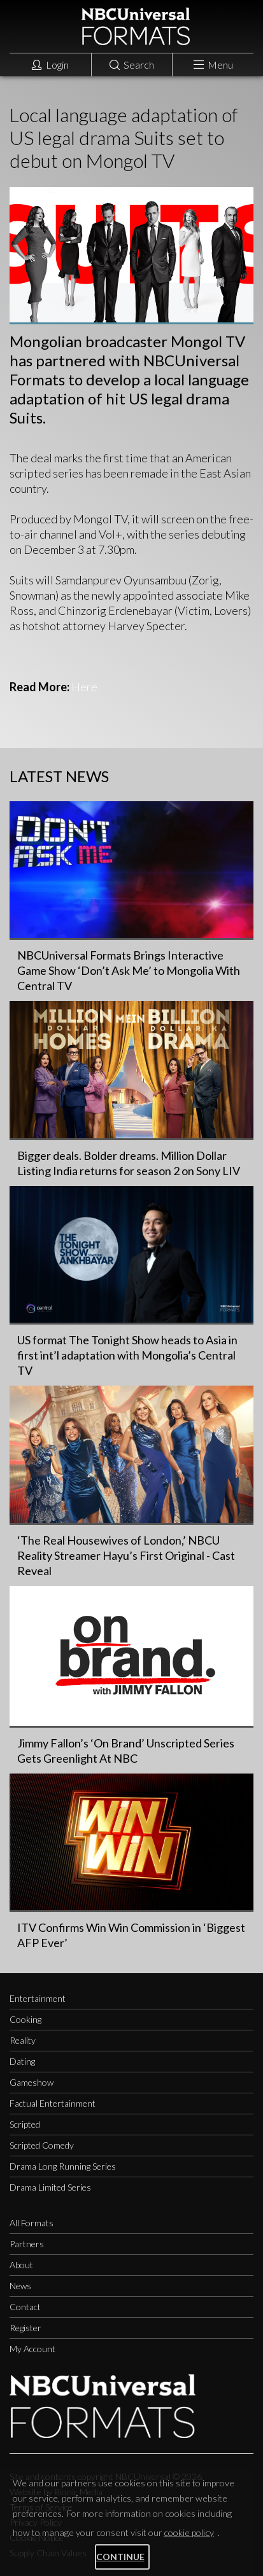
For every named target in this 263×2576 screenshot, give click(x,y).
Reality (23, 2040)
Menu (213, 65)
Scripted (25, 2124)
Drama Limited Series (50, 2187)
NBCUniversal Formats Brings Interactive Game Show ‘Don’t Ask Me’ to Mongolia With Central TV (128, 970)
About (21, 2264)
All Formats (31, 2222)
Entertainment (38, 1998)
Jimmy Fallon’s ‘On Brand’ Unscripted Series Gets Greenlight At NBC (125, 1750)
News (20, 2285)
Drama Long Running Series (63, 2166)
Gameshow (31, 2082)
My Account (32, 2348)
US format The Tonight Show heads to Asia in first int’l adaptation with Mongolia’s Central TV (127, 1355)
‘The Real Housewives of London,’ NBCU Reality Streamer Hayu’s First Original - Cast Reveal (126, 1555)
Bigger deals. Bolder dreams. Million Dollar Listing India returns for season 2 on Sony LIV (128, 1163)
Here (84, 687)
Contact (25, 2306)
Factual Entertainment (53, 2103)
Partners (27, 2243)
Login (50, 65)
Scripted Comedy (42, 2145)
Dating (22, 2061)
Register (25, 2327)
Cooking (25, 2019)
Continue (120, 2556)
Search (132, 65)
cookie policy (189, 2532)
